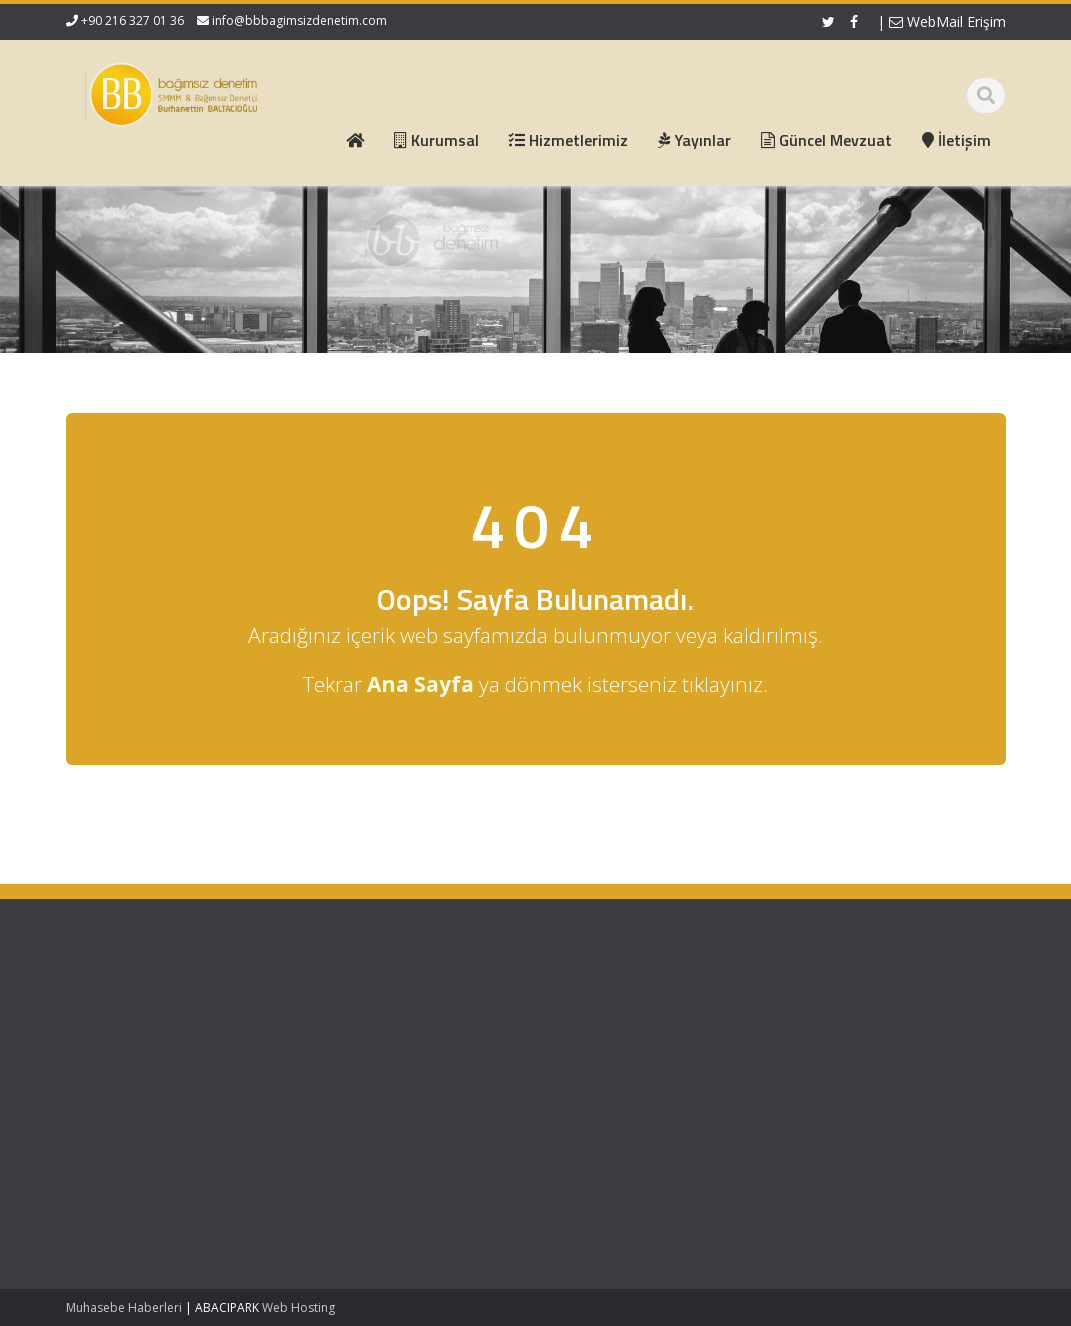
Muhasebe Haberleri (124, 1307)
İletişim (420, 1084)
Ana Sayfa (430, 1010)
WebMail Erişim (947, 21)
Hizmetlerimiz (440, 1047)
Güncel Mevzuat (448, 1066)
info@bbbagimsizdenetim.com (299, 20)
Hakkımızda (434, 1029)
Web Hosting (298, 1307)
